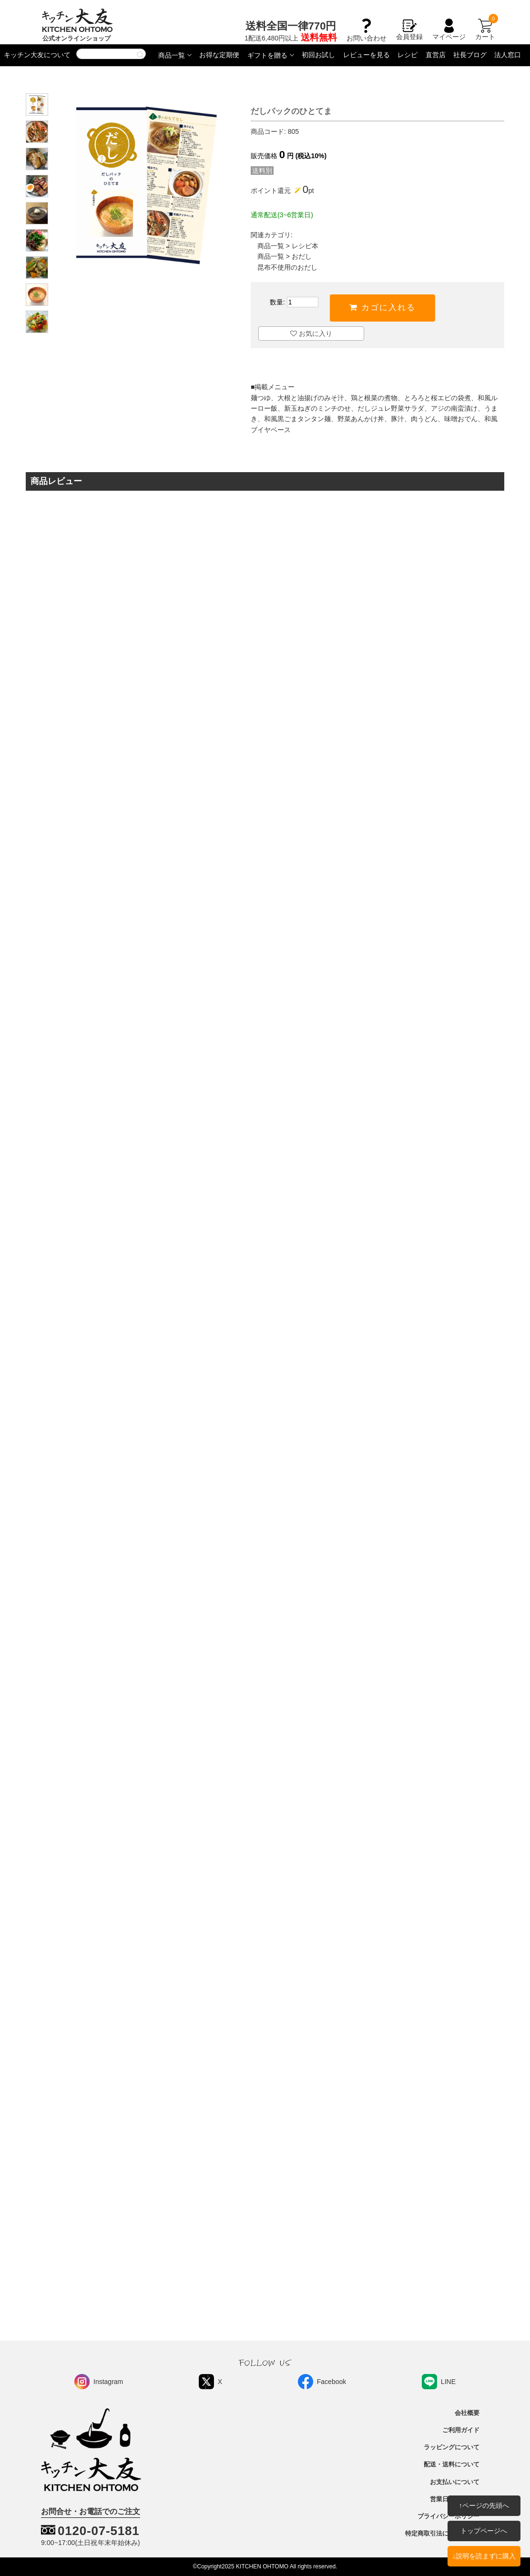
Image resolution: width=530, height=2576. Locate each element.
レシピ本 (305, 246)
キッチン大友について (37, 55)
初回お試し (318, 55)
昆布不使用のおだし (287, 267)
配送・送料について (451, 2464)
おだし (302, 256)
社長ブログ (470, 55)
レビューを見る (366, 55)
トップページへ (483, 2531)
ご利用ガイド (460, 2430)
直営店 (436, 55)
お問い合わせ (367, 34)
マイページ (449, 29)
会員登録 (409, 29)
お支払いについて (454, 2482)
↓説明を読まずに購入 (484, 2556)
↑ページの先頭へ (484, 2505)
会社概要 (467, 2413)
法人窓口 (507, 55)
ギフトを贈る (267, 55)
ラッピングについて (451, 2447)
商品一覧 (171, 55)
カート (485, 29)
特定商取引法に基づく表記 (442, 2533)
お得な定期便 (219, 55)
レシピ (408, 55)
